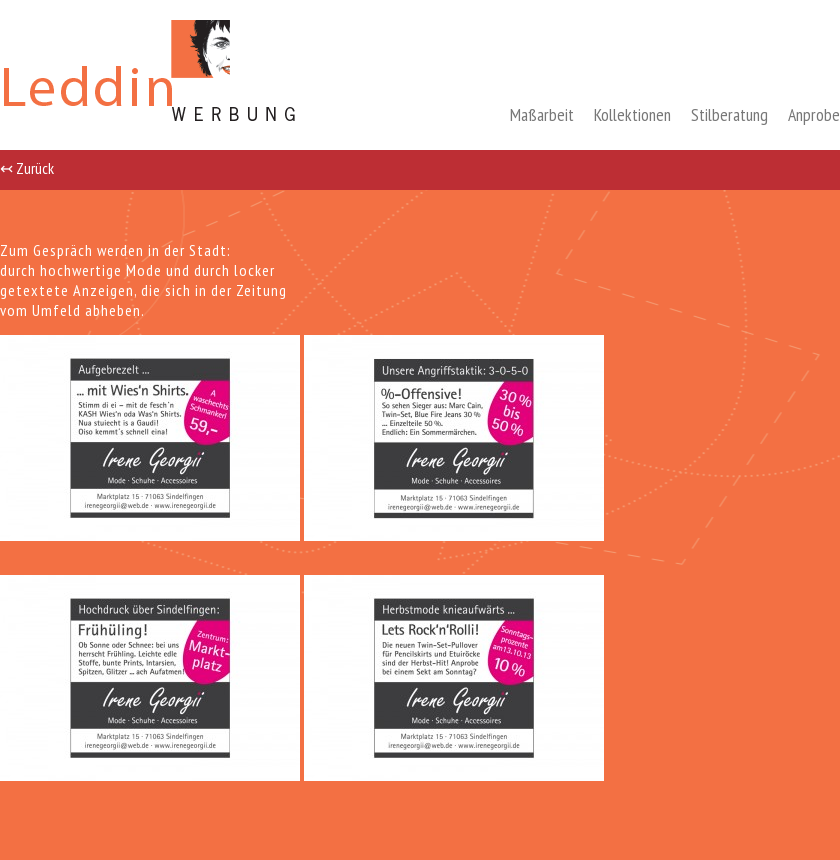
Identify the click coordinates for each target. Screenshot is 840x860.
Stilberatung (729, 114)
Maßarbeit (542, 114)
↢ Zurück (27, 167)
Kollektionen (632, 114)
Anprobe (814, 114)
